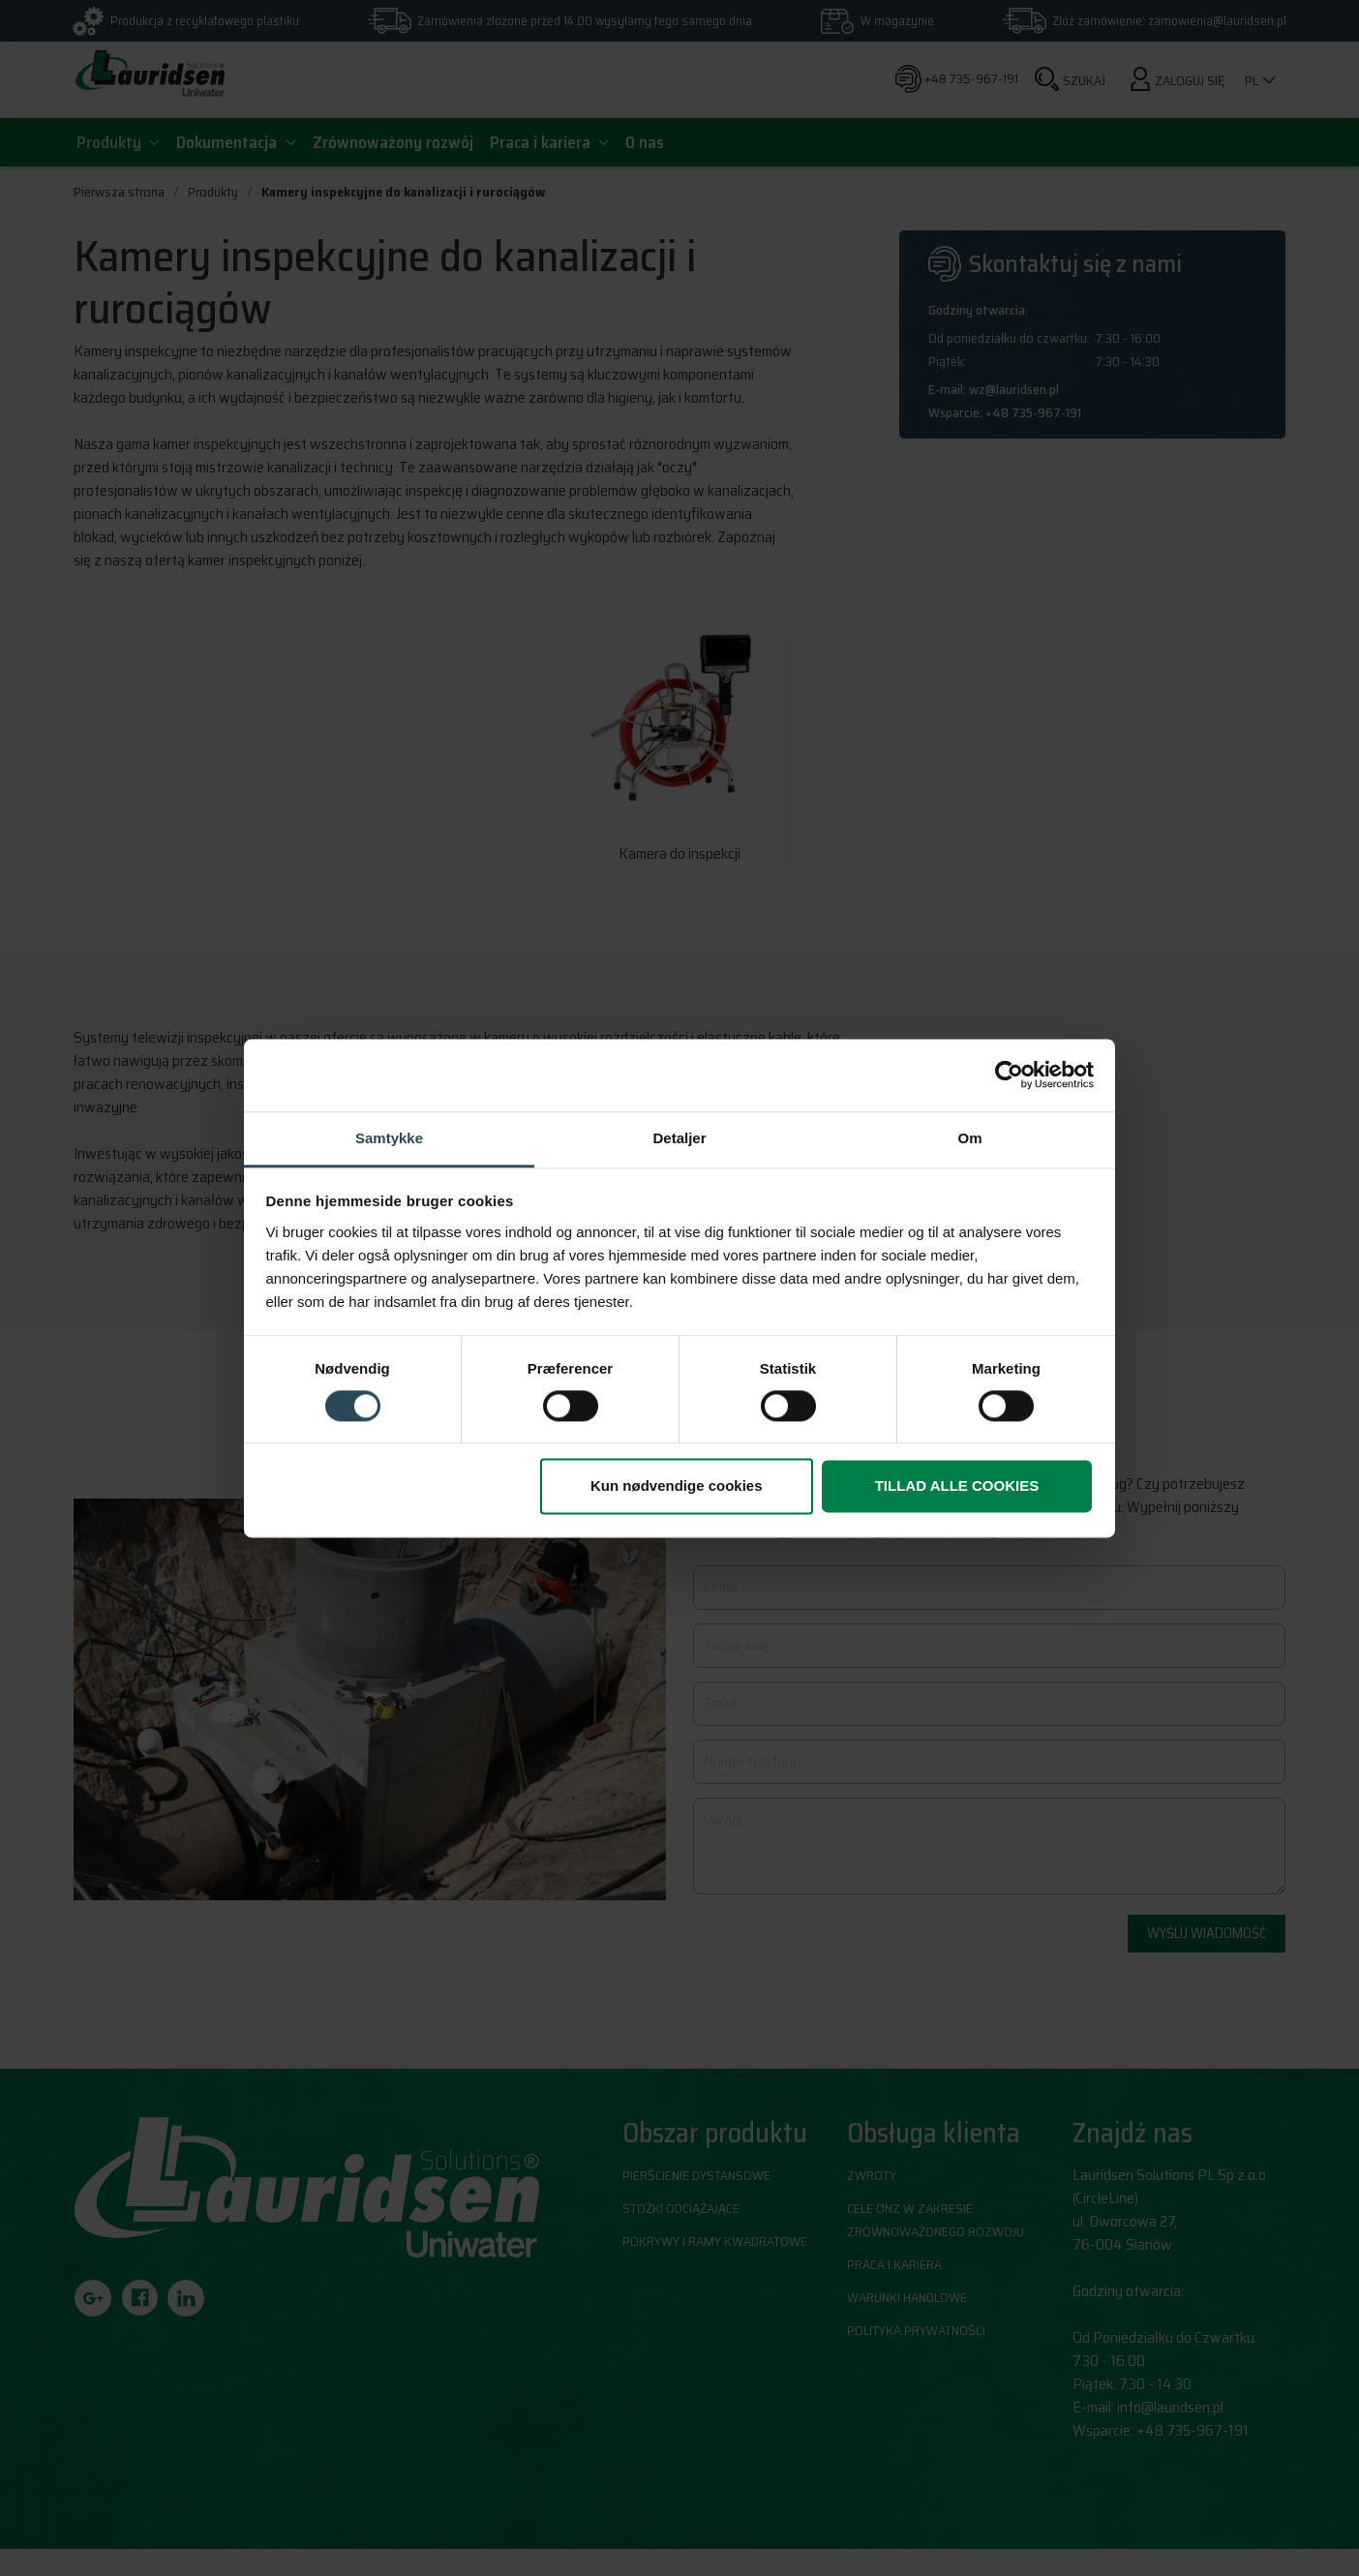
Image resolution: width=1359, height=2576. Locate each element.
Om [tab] (969, 1138)
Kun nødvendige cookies (676, 1486)
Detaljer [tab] (679, 1138)
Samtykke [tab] (389, 1138)
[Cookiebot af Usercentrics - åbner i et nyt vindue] (1009, 1074)
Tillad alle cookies (957, 1486)
